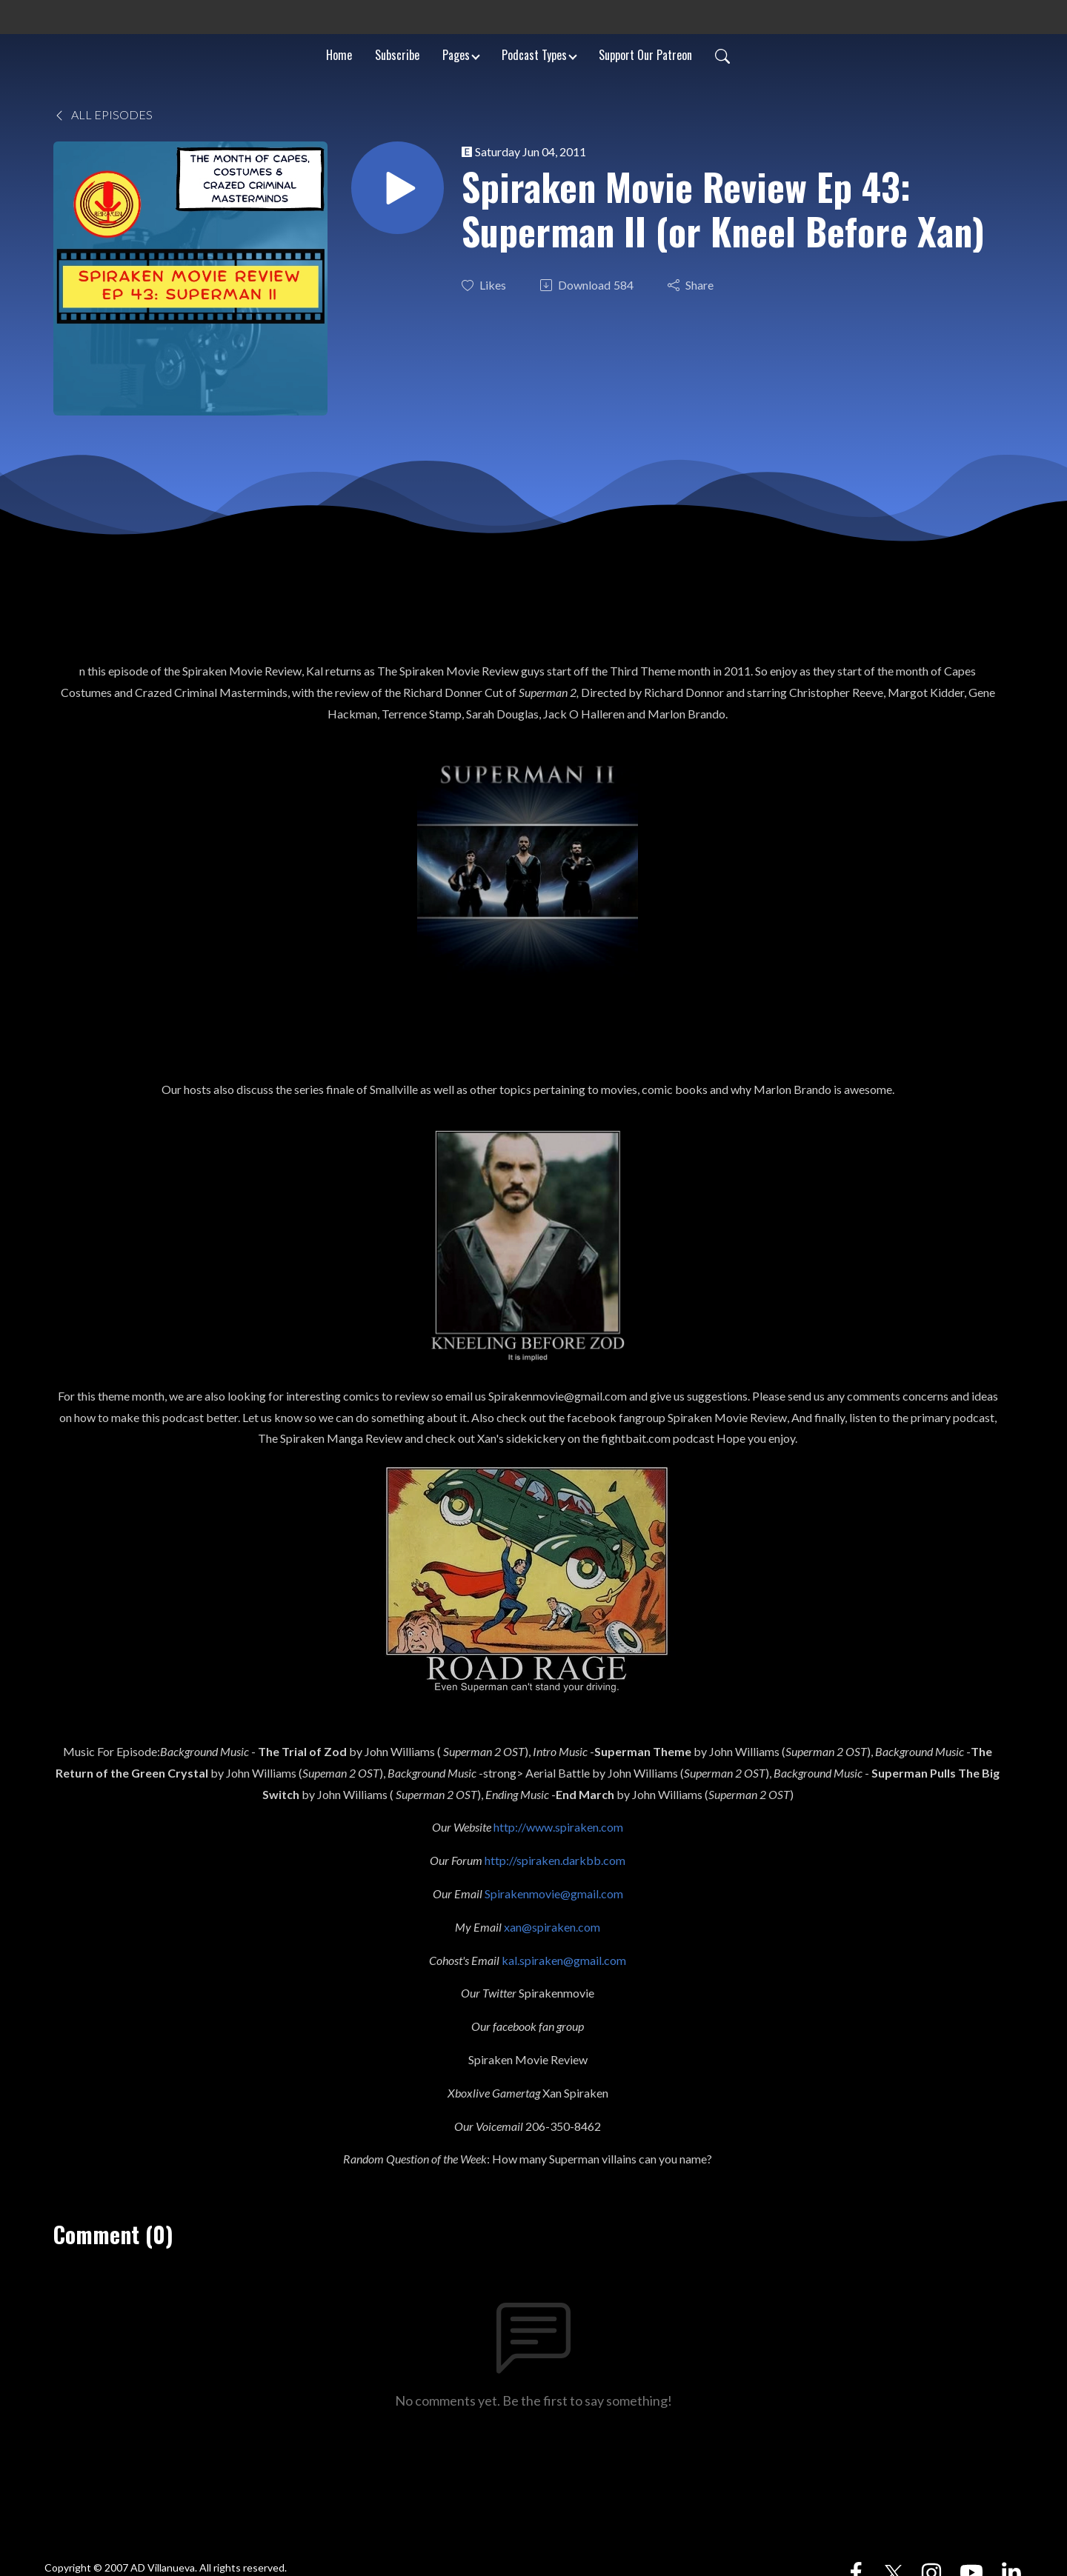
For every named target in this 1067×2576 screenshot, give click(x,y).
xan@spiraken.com (552, 1927)
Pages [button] (456, 55)
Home (339, 55)
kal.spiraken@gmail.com (564, 1960)
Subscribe (397, 55)
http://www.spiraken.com (558, 1827)
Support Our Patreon (645, 55)
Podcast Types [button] (534, 55)
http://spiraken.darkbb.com (555, 1860)
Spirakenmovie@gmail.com (554, 1893)
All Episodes (103, 114)
